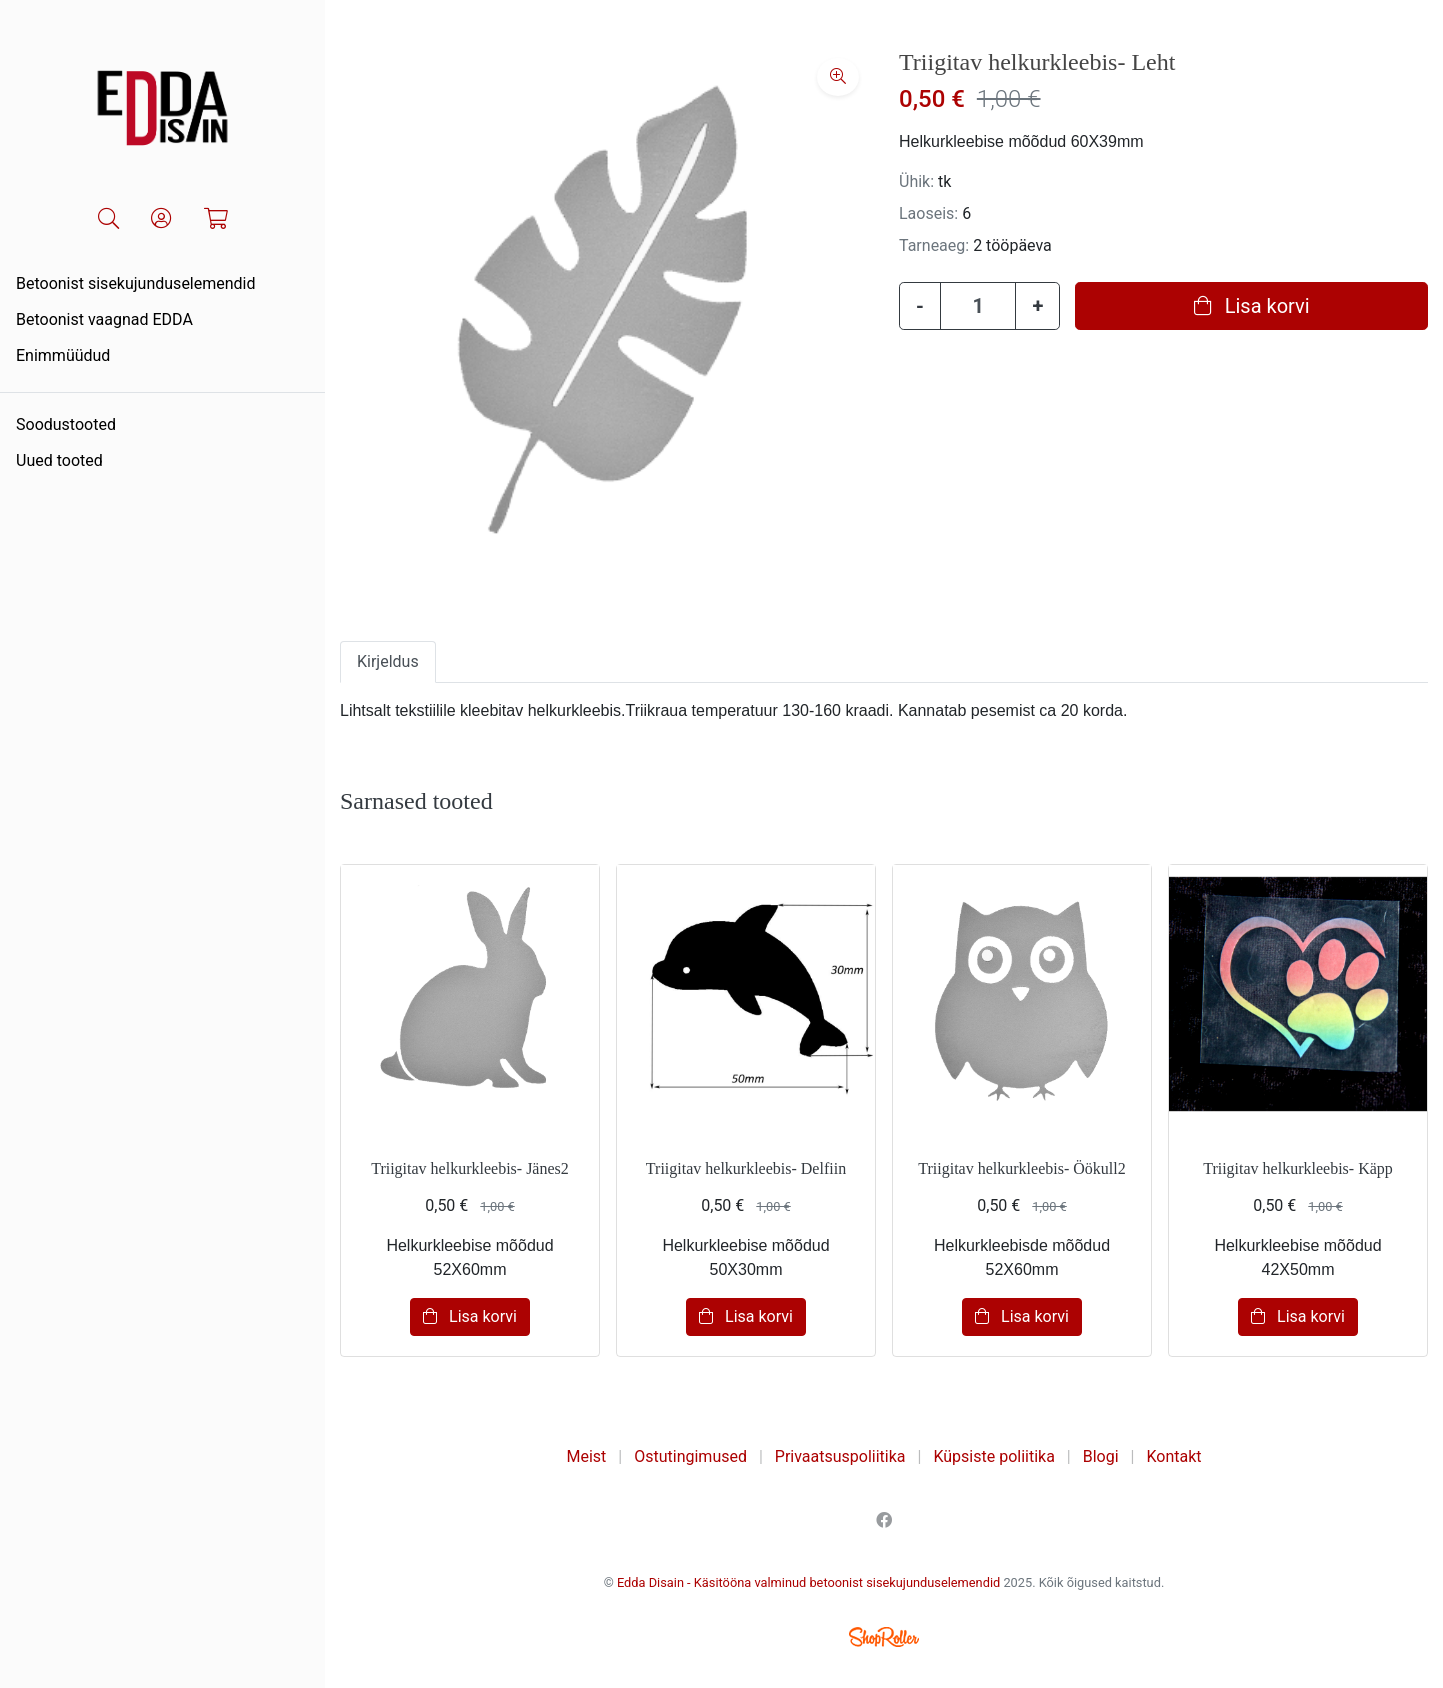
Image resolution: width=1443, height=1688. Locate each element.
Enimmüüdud (63, 355)
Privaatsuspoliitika (840, 1456)
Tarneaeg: (934, 245)
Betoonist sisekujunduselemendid (136, 283)
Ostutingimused (690, 1456)
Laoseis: (928, 213)
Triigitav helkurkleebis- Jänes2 (470, 1168)
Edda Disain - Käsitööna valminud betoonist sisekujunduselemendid (808, 1582)
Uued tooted (59, 460)
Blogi (1101, 1456)
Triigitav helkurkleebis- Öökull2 (1021, 1168)
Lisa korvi (1252, 306)
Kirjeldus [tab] (388, 661)
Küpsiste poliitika (993, 1456)
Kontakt (1173, 1456)
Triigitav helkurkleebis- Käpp (1298, 1168)
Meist (587, 1456)
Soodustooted (66, 424)
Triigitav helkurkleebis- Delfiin (746, 1168)
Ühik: (916, 181)
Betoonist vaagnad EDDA (104, 319)
